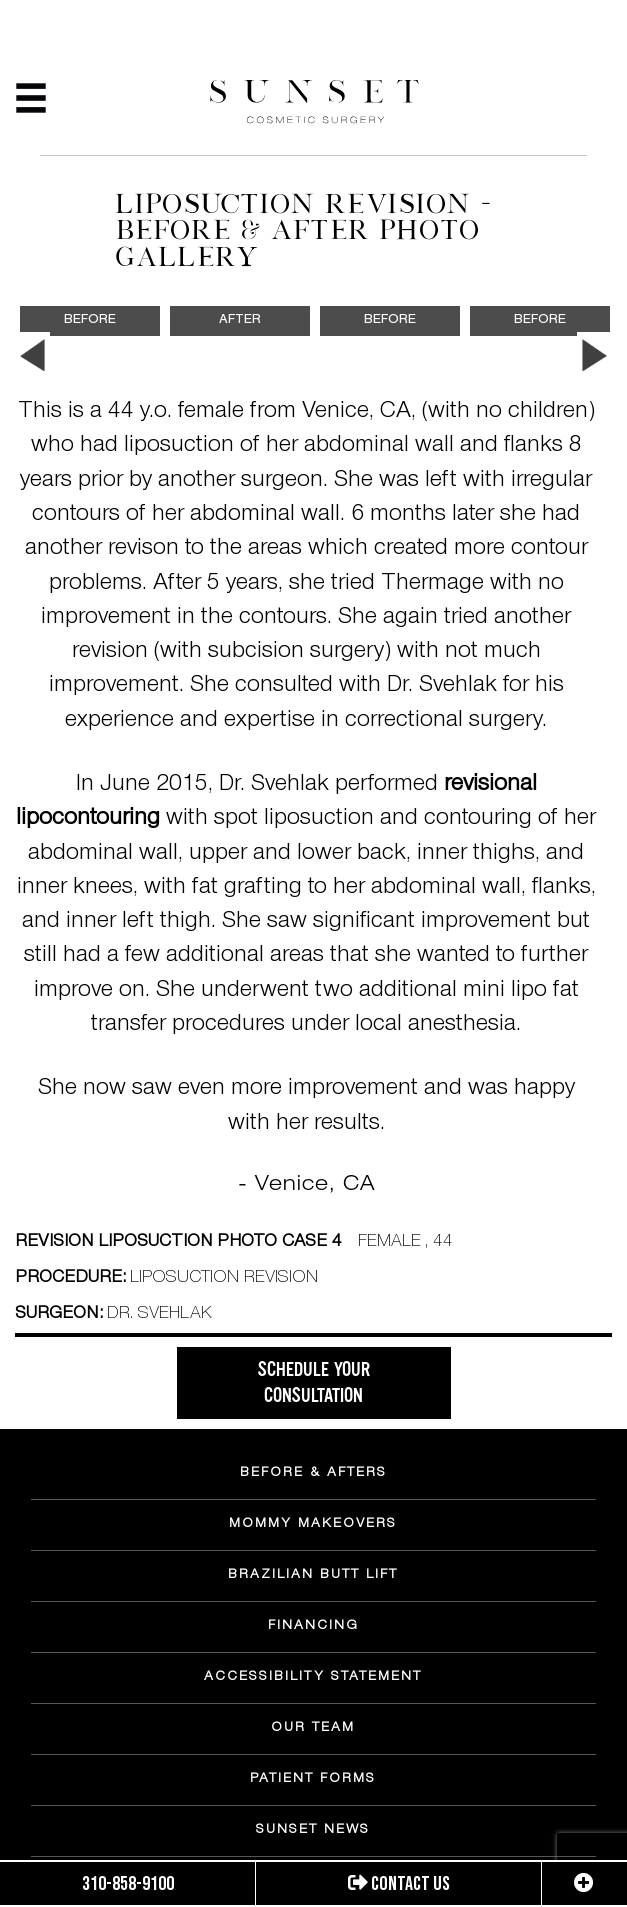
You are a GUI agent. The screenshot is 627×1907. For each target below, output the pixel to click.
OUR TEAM (313, 1729)
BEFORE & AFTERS (313, 1474)
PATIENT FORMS (313, 1780)
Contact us (399, 1884)
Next (594, 356)
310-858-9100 (128, 1884)
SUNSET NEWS (313, 1831)
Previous (32, 356)
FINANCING (313, 1627)
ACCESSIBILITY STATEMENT (313, 1678)
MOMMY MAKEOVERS (313, 1525)
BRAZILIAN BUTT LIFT (313, 1576)
